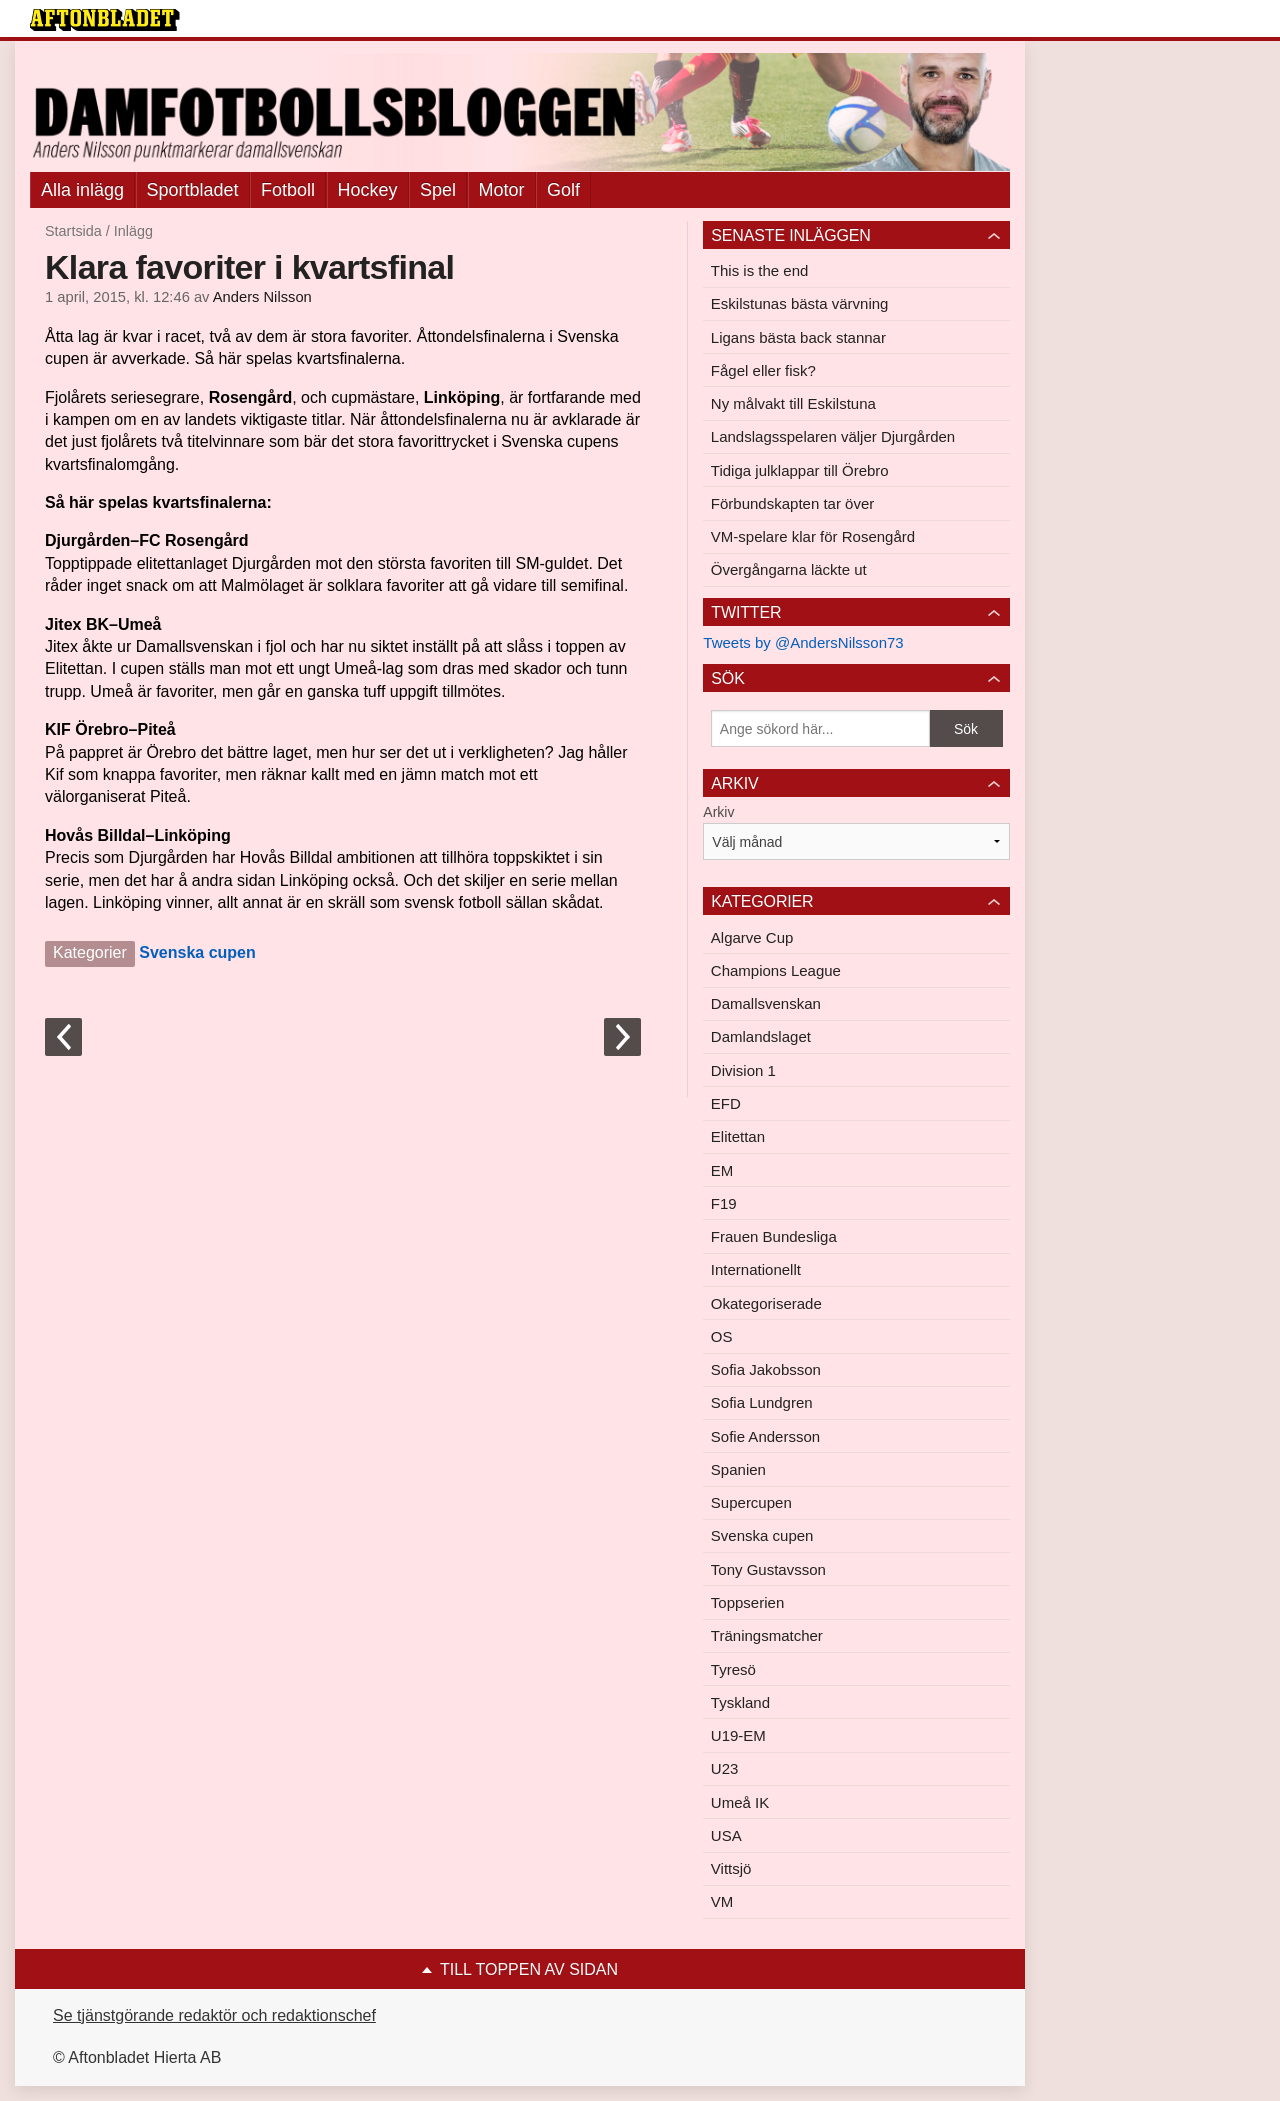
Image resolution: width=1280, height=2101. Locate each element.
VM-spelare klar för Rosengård (813, 536)
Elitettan (738, 1136)
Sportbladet (193, 190)
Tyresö (733, 1669)
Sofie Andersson (765, 1436)
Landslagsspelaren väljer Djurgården (833, 436)
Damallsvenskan (766, 1003)
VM (722, 1901)
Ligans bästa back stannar (798, 337)
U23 (725, 1768)
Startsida (73, 231)
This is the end (760, 270)
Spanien (738, 1469)
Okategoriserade (766, 1303)
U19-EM (738, 1735)
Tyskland (740, 1702)
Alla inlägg (82, 190)
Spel (438, 190)
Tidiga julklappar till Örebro (800, 470)
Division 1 (743, 1070)
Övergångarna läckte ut (789, 569)
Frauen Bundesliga (774, 1236)
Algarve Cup (752, 937)
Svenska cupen (197, 952)
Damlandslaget (761, 1036)
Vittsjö (731, 1868)
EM (722, 1170)
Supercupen (751, 1502)
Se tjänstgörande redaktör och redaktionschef (214, 2015)
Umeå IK (740, 1802)
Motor (502, 190)
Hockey (368, 190)
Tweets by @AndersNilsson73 (803, 642)
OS (722, 1336)
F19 (724, 1203)
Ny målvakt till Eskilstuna (793, 403)
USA (726, 1835)
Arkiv (718, 812)
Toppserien (747, 1602)
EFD (726, 1103)
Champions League (776, 970)
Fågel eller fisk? (763, 370)
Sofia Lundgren (762, 1402)
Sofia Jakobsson (766, 1369)
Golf (563, 190)
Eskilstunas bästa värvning (800, 303)
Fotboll (288, 190)
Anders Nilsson (262, 297)
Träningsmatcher (767, 1635)
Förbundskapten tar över (792, 503)
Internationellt (756, 1269)
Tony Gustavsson (768, 1569)
